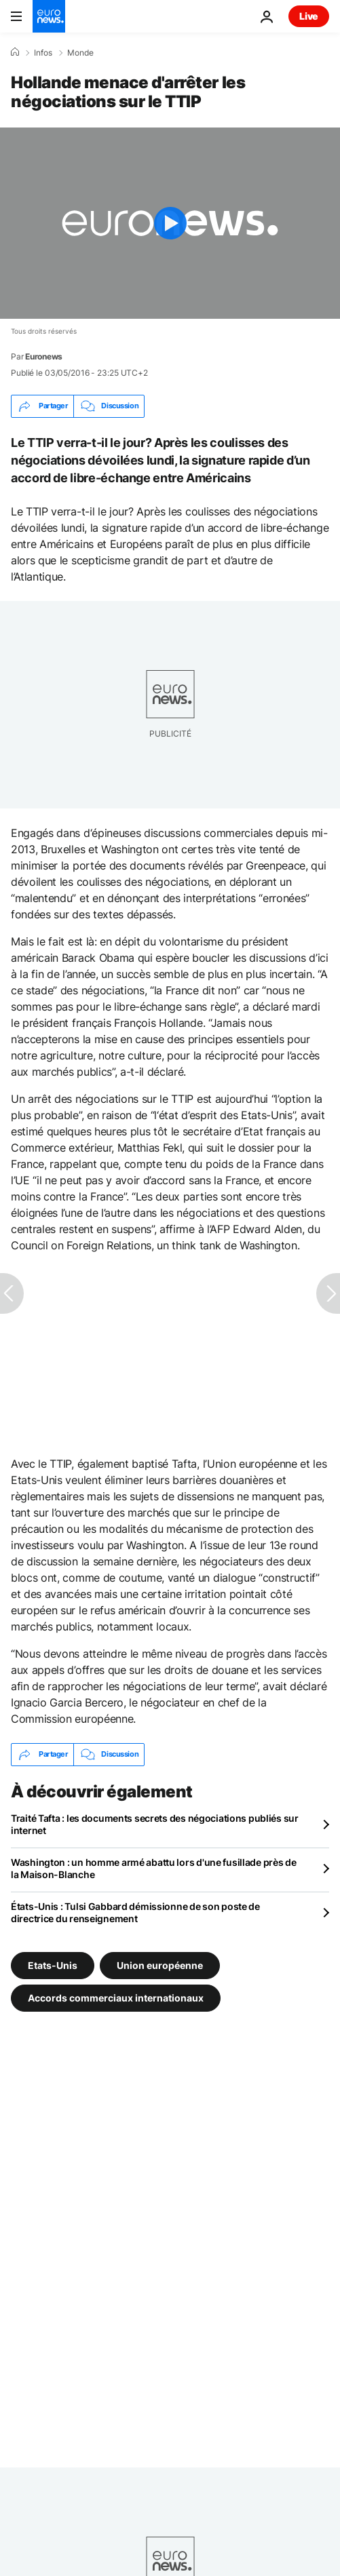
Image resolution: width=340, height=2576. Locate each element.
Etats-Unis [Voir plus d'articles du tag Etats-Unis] (52, 1964)
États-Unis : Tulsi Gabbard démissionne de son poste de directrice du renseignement (135, 1912)
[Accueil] (15, 52)
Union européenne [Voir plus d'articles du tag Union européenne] (160, 1964)
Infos (43, 53)
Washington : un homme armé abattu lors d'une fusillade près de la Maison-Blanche (154, 1868)
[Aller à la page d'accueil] (49, 16)
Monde (80, 53)
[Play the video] (170, 223)
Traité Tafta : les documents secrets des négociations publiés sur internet (155, 1824)
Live (308, 16)
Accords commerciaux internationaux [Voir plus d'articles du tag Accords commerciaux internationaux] (116, 1997)
